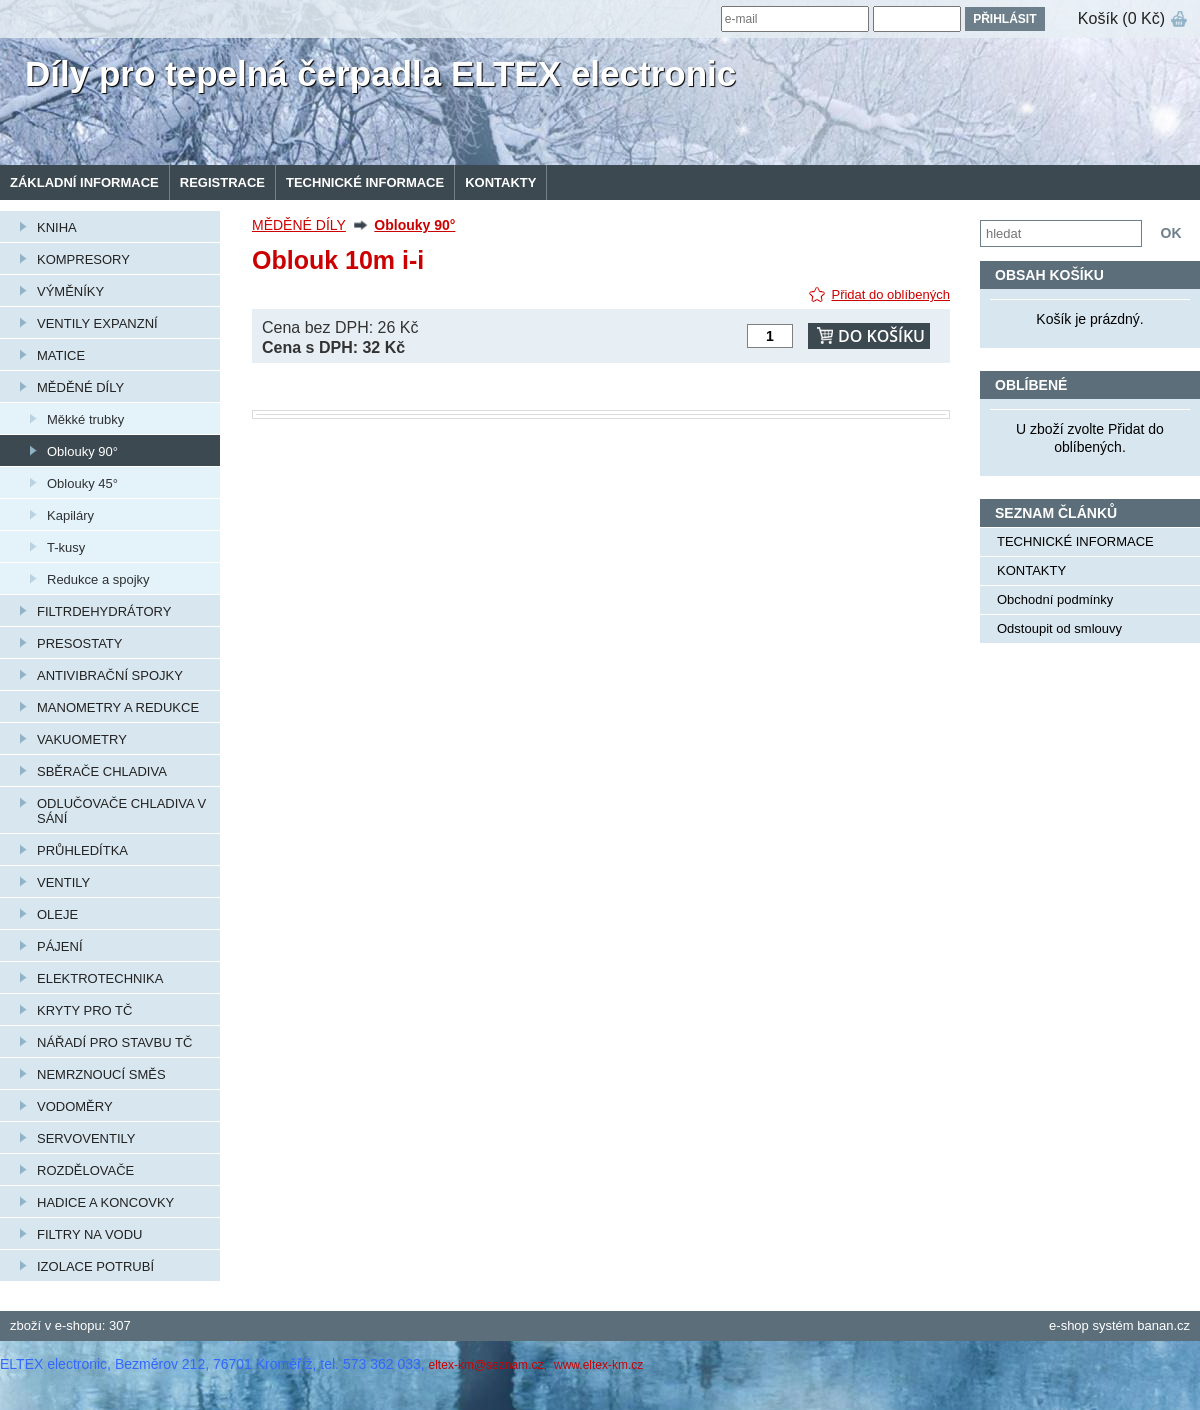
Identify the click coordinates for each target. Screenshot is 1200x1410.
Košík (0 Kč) (1121, 18)
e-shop (1069, 1325)
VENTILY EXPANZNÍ (97, 323)
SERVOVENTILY (86, 1138)
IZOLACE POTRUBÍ (95, 1266)
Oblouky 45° (82, 483)
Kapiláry (70, 515)
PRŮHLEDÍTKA (82, 850)
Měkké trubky (85, 419)
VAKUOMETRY (82, 739)
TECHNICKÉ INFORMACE (365, 182)
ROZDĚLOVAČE (85, 1170)
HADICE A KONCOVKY (105, 1202)
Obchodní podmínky (1055, 599)
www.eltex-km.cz (598, 1365)
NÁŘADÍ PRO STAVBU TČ (114, 1042)
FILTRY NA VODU (89, 1234)
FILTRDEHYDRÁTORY (104, 611)
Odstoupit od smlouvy (1059, 628)
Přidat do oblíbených (890, 294)
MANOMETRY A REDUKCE (118, 707)
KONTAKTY (500, 182)
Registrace (222, 182)
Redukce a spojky (98, 579)
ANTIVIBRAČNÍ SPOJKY (110, 675)
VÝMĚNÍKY (70, 291)
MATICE (61, 355)
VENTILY (63, 882)
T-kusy (66, 547)
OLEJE (57, 914)
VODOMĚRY (75, 1106)
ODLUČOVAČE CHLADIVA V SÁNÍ (121, 811)
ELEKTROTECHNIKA (100, 978)
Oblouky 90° (82, 451)
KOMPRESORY (83, 259)
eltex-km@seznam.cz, (490, 1365)
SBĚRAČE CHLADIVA (102, 771)
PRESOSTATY (79, 643)
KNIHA (57, 227)
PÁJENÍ (60, 946)
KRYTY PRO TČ (84, 1010)
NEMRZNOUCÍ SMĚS (101, 1074)
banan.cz (1163, 1325)
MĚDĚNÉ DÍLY (80, 387)
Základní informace (84, 182)
